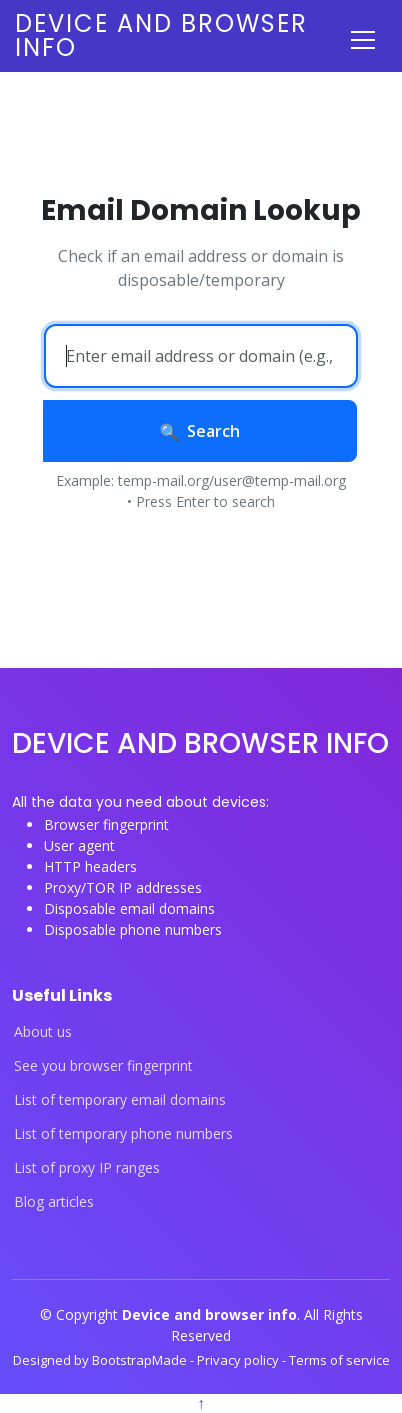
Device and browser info (161, 35)
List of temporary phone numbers (123, 1134)
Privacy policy (239, 1360)
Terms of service (339, 1360)
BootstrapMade (141, 1360)
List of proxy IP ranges (87, 1168)
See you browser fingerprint (103, 1066)
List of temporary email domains (120, 1100)
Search (200, 431)
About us (43, 1032)
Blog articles (54, 1202)
